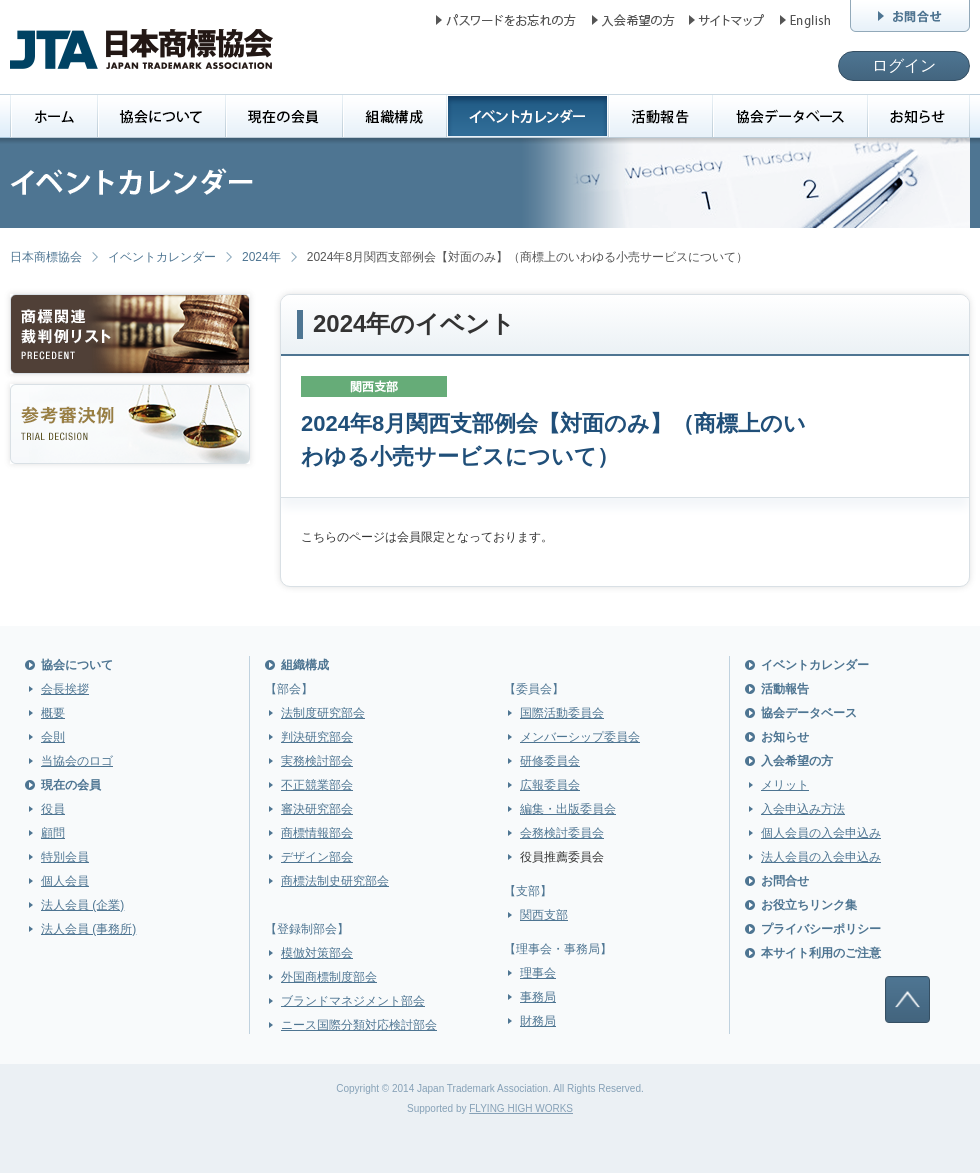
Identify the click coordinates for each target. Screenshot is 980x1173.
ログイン (904, 65)
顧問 (53, 833)
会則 (53, 737)
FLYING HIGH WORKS (521, 1108)
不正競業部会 (317, 785)
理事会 (538, 973)
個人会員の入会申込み (821, 833)
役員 (53, 809)
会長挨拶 (65, 689)
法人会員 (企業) (82, 905)
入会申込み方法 (803, 809)
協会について (77, 665)
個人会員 (65, 881)
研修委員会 (550, 761)
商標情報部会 (317, 833)
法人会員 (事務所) (88, 929)
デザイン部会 (317, 857)
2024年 (261, 257)
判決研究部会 (317, 737)
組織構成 (305, 665)
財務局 (538, 1021)
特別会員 (65, 857)
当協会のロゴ (77, 761)
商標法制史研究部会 (335, 881)
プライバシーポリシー (821, 929)
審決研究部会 (317, 809)
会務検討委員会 (562, 833)
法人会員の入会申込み (821, 857)
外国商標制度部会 (329, 977)
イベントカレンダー (162, 257)
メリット (785, 785)
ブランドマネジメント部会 (353, 1001)
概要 (53, 713)
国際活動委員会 (562, 713)
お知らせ (785, 737)
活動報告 (785, 689)
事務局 (538, 997)
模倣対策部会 (317, 953)
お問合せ (785, 881)
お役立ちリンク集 (809, 905)
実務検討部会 (317, 761)
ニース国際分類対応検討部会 (359, 1025)
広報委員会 (550, 785)
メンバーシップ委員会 (580, 737)
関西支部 (544, 915)
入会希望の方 (797, 761)
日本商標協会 (46, 257)
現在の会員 (71, 785)
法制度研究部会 (323, 713)
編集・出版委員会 (568, 809)
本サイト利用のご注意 (821, 953)
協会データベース (809, 713)
